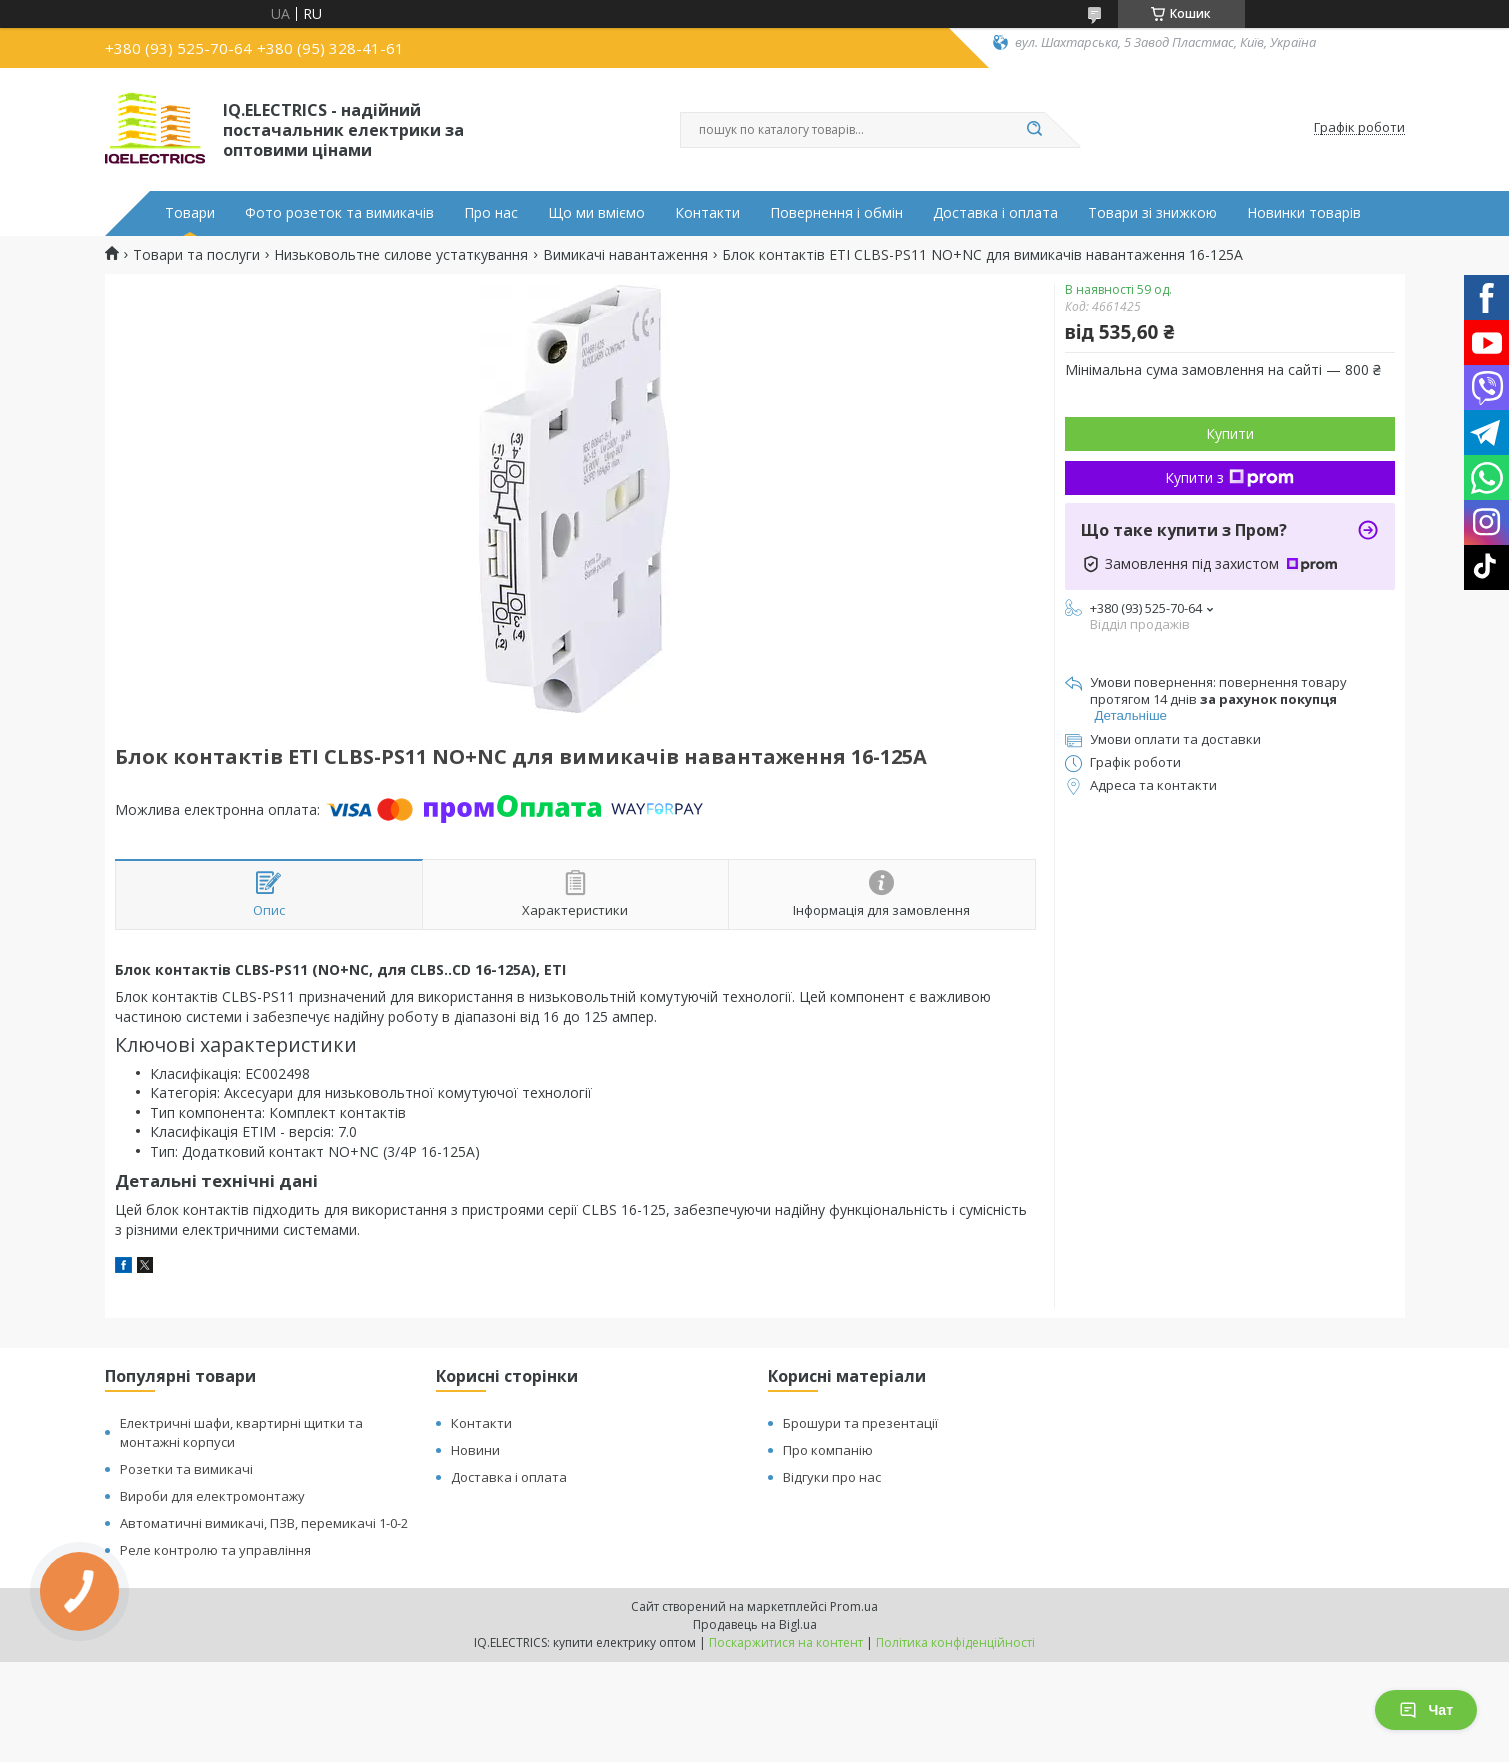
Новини (475, 1450)
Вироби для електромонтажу (212, 1496)
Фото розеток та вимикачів (339, 213)
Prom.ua (854, 1606)
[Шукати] (1035, 130)
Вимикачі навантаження (625, 255)
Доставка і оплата (995, 213)
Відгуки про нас (832, 1477)
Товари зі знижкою (1152, 213)
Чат (1426, 1710)
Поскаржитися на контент (786, 1642)
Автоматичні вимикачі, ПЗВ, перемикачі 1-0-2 (264, 1523)
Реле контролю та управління (215, 1550)
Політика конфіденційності (955, 1642)
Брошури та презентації (860, 1423)
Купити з (1229, 477)
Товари (190, 213)
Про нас (491, 213)
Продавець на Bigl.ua (755, 1624)
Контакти (707, 213)
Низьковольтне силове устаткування (401, 255)
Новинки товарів (1304, 213)
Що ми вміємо (596, 213)
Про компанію (828, 1450)
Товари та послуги (196, 255)
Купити (1230, 433)
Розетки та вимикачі (186, 1469)
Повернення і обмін (836, 213)
